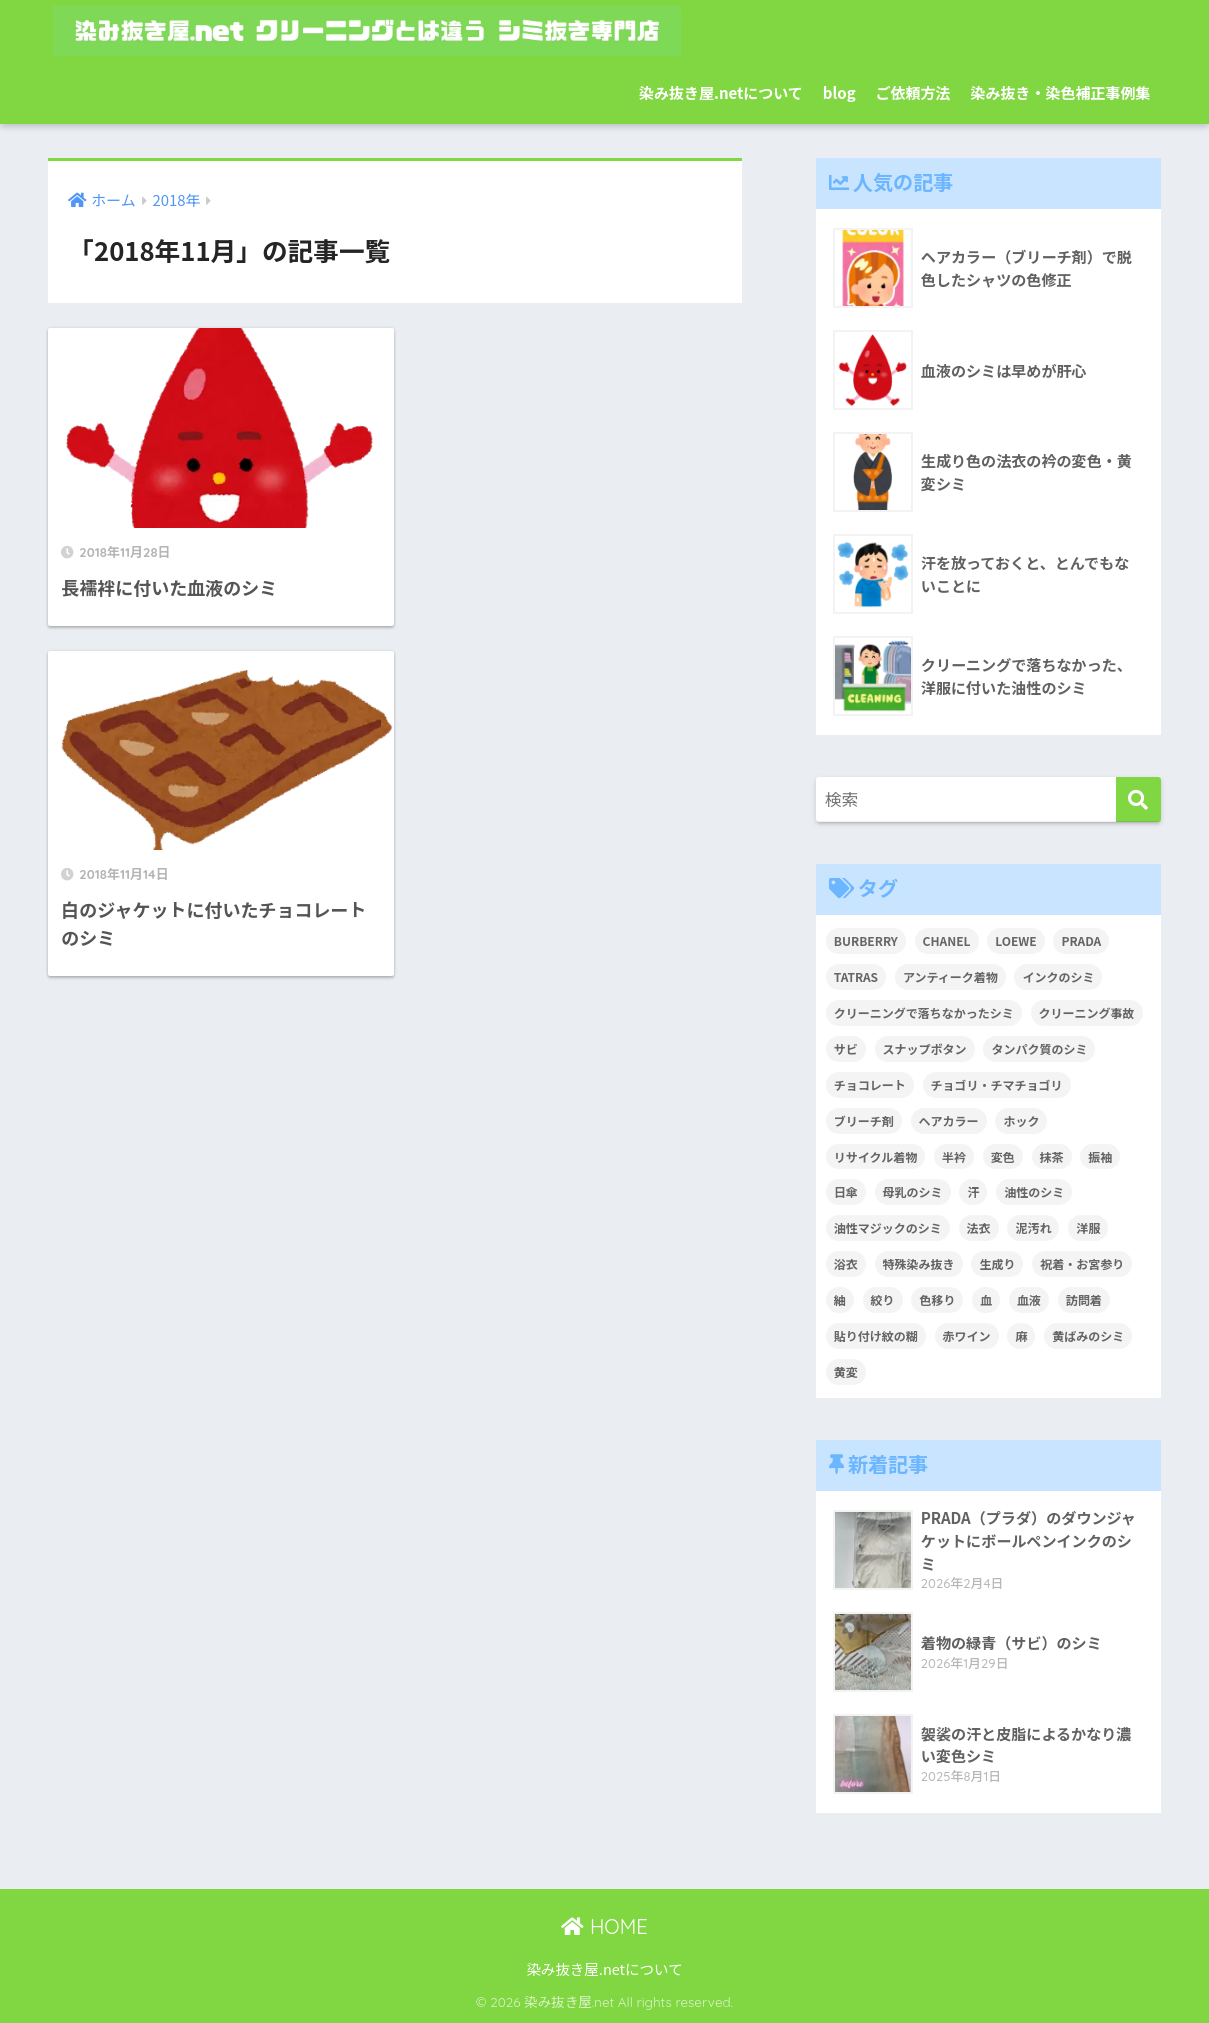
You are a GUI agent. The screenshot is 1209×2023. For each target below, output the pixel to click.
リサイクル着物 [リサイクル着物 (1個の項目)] (875, 1156)
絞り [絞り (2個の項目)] (883, 1299)
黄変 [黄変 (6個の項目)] (846, 1371)
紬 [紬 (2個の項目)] (840, 1299)
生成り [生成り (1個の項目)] (997, 1263)
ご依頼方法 (913, 92)
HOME (604, 1926)
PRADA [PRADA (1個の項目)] (1081, 940)
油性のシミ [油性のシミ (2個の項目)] (1034, 1191)
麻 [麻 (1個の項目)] (1021, 1335)
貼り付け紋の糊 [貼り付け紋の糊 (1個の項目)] (876, 1335)
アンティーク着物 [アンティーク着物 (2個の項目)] (950, 976)
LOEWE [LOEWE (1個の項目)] (1015, 940)
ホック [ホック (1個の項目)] (1021, 1120)
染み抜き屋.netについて (721, 92)
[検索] (1138, 799)
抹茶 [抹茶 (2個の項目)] (1052, 1156)
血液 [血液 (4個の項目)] (1029, 1299)
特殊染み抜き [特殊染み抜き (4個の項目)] (919, 1263)
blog (839, 92)
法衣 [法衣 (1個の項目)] (979, 1227)
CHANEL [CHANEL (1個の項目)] (947, 940)
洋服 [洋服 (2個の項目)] (1088, 1227)
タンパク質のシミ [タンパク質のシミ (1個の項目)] (1039, 1048)
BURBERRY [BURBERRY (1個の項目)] (866, 940)
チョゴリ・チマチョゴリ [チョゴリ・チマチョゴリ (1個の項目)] (997, 1084)
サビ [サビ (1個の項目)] (846, 1048)
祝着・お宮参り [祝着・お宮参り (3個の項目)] (1082, 1263)
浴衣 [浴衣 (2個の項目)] (846, 1263)
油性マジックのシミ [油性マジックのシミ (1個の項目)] (888, 1227)
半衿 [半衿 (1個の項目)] (954, 1156)
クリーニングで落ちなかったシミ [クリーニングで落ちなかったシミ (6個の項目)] (924, 1012)
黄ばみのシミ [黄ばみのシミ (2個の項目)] (1088, 1335)
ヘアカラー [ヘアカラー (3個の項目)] (949, 1120)
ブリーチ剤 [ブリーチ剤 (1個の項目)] (864, 1120)
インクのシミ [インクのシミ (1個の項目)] (1058, 976)
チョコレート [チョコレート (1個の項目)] (870, 1084)
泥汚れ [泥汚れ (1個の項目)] (1033, 1227)
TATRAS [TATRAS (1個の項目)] (856, 976)
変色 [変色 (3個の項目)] (1003, 1156)
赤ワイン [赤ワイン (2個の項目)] (967, 1335)
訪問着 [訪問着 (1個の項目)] (1084, 1299)
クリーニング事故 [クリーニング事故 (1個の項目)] (1087, 1012)
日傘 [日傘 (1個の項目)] (846, 1191)
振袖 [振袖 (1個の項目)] (1100, 1156)
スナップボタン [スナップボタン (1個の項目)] (925, 1048)
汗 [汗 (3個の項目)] (973, 1191)
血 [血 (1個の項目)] (986, 1299)
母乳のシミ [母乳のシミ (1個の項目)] (913, 1191)
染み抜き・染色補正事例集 (1061, 92)
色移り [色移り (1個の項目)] (937, 1299)
